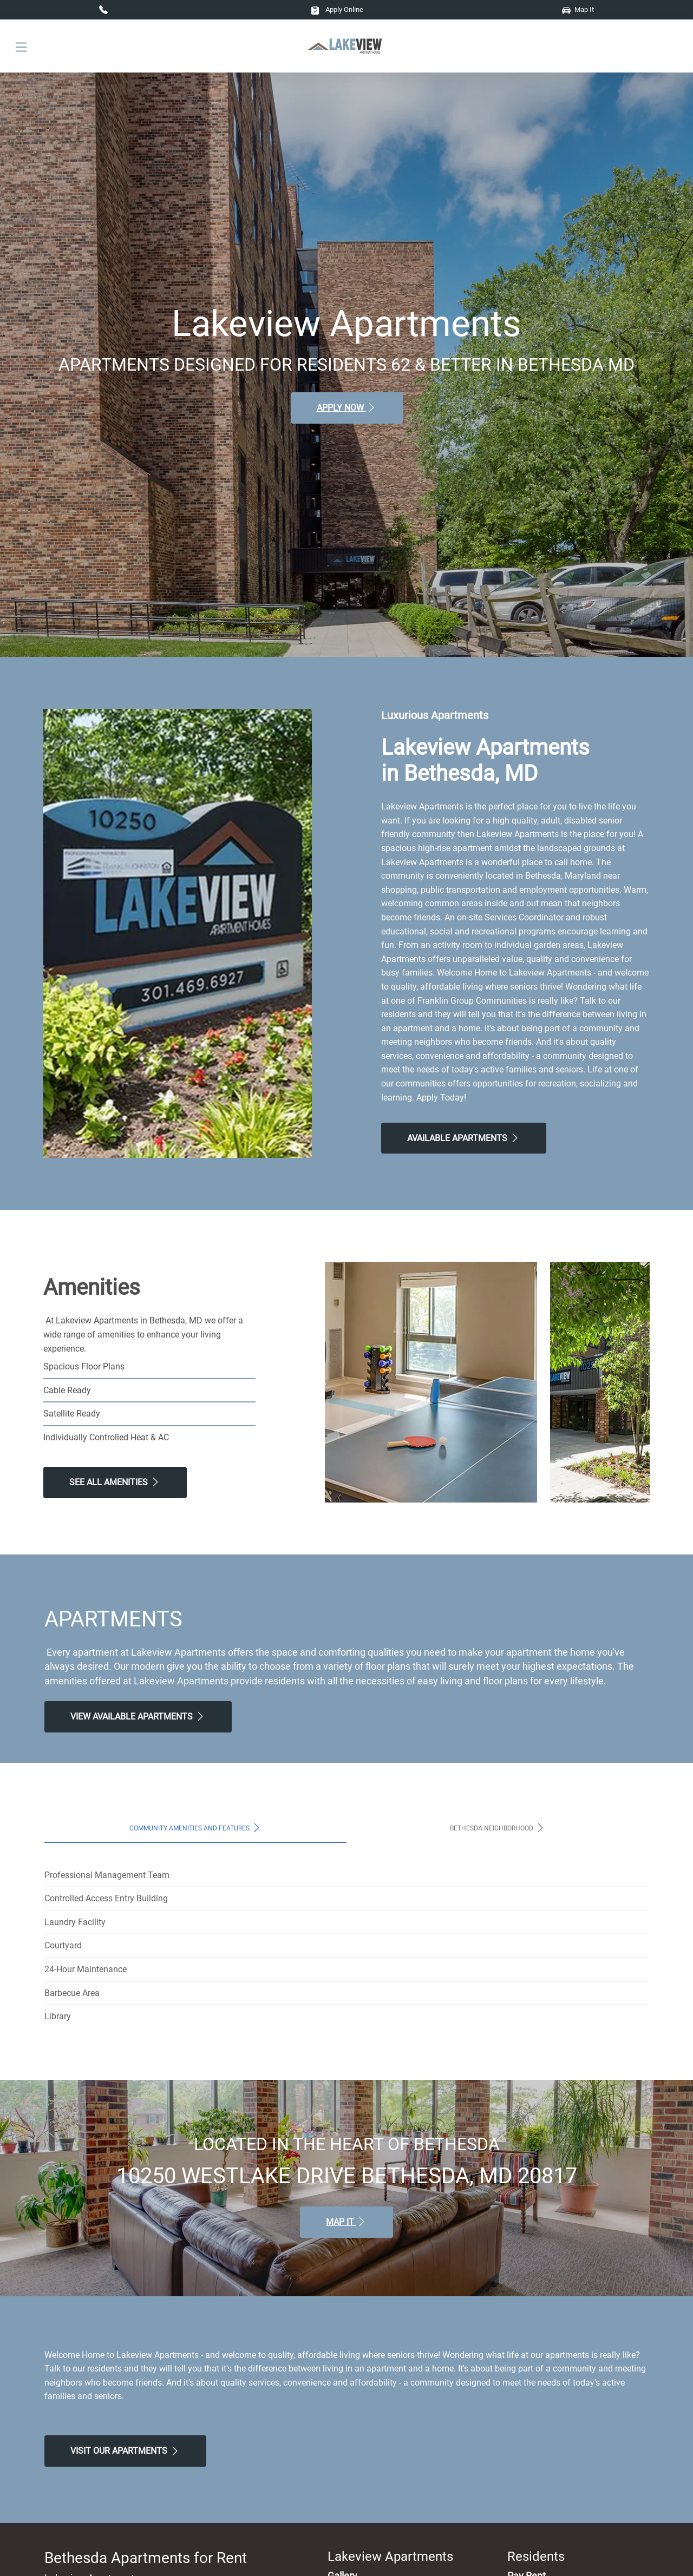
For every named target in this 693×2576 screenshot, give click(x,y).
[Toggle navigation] (21, 46)
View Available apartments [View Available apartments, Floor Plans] (138, 1716)
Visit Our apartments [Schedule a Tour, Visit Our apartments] (125, 2451)
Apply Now (347, 407)
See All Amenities (115, 1482)
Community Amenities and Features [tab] (195, 1827)
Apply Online (337, 9)
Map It (578, 9)
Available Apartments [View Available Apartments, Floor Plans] (463, 1137)
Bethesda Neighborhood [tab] (498, 1827)
